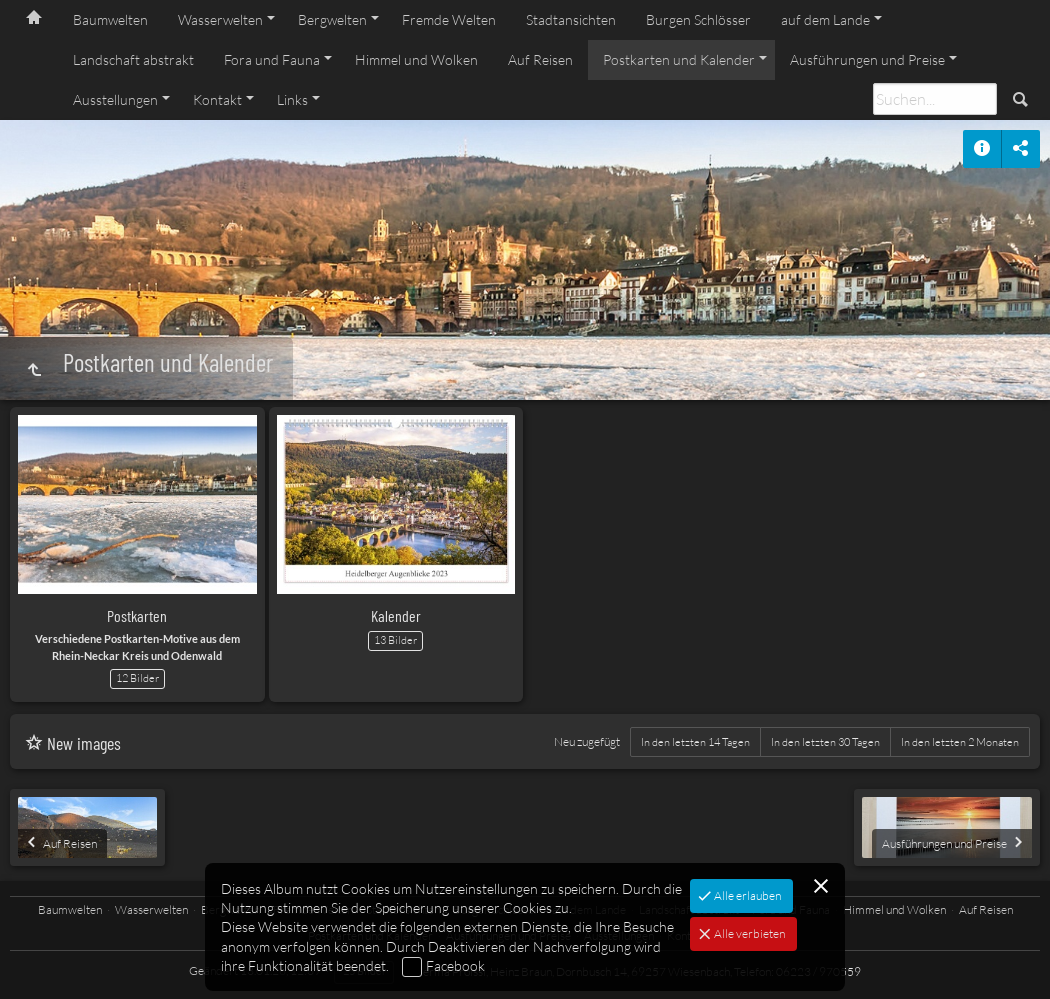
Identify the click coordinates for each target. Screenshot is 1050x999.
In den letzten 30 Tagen (825, 742)
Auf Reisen (540, 59)
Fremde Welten (449, 19)
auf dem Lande (825, 19)
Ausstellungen (115, 99)
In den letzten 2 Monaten (960, 742)
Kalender (396, 615)
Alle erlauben (746, 895)
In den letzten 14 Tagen (695, 742)
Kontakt (217, 99)
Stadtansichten (571, 19)
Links (292, 99)
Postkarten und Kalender (679, 59)
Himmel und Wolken (416, 59)
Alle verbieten (748, 933)
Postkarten (137, 615)
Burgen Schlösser (698, 19)
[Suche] (935, 99)
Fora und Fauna (272, 59)
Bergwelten (332, 19)
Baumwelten (110, 19)
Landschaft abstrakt (133, 59)
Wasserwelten (220, 19)
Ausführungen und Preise (867, 59)
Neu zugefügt (587, 741)
